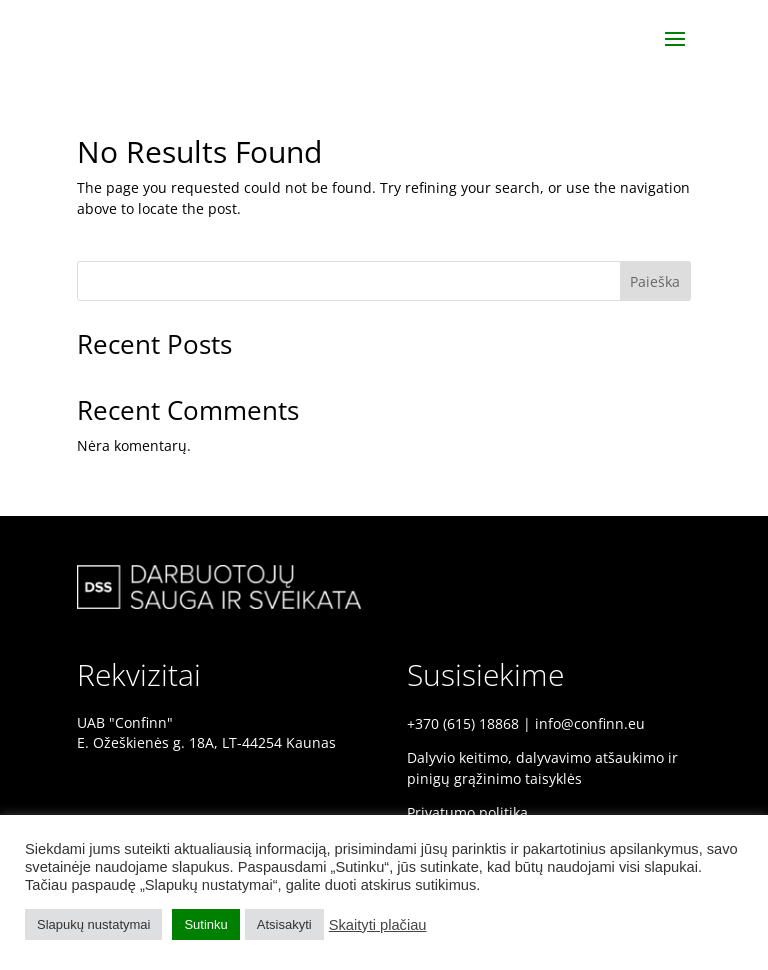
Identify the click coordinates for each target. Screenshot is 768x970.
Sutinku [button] (205, 924)
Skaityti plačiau (378, 925)
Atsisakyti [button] (284, 924)
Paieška (655, 281)
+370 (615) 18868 (463, 723)
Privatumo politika (467, 812)
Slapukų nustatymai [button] (93, 924)
